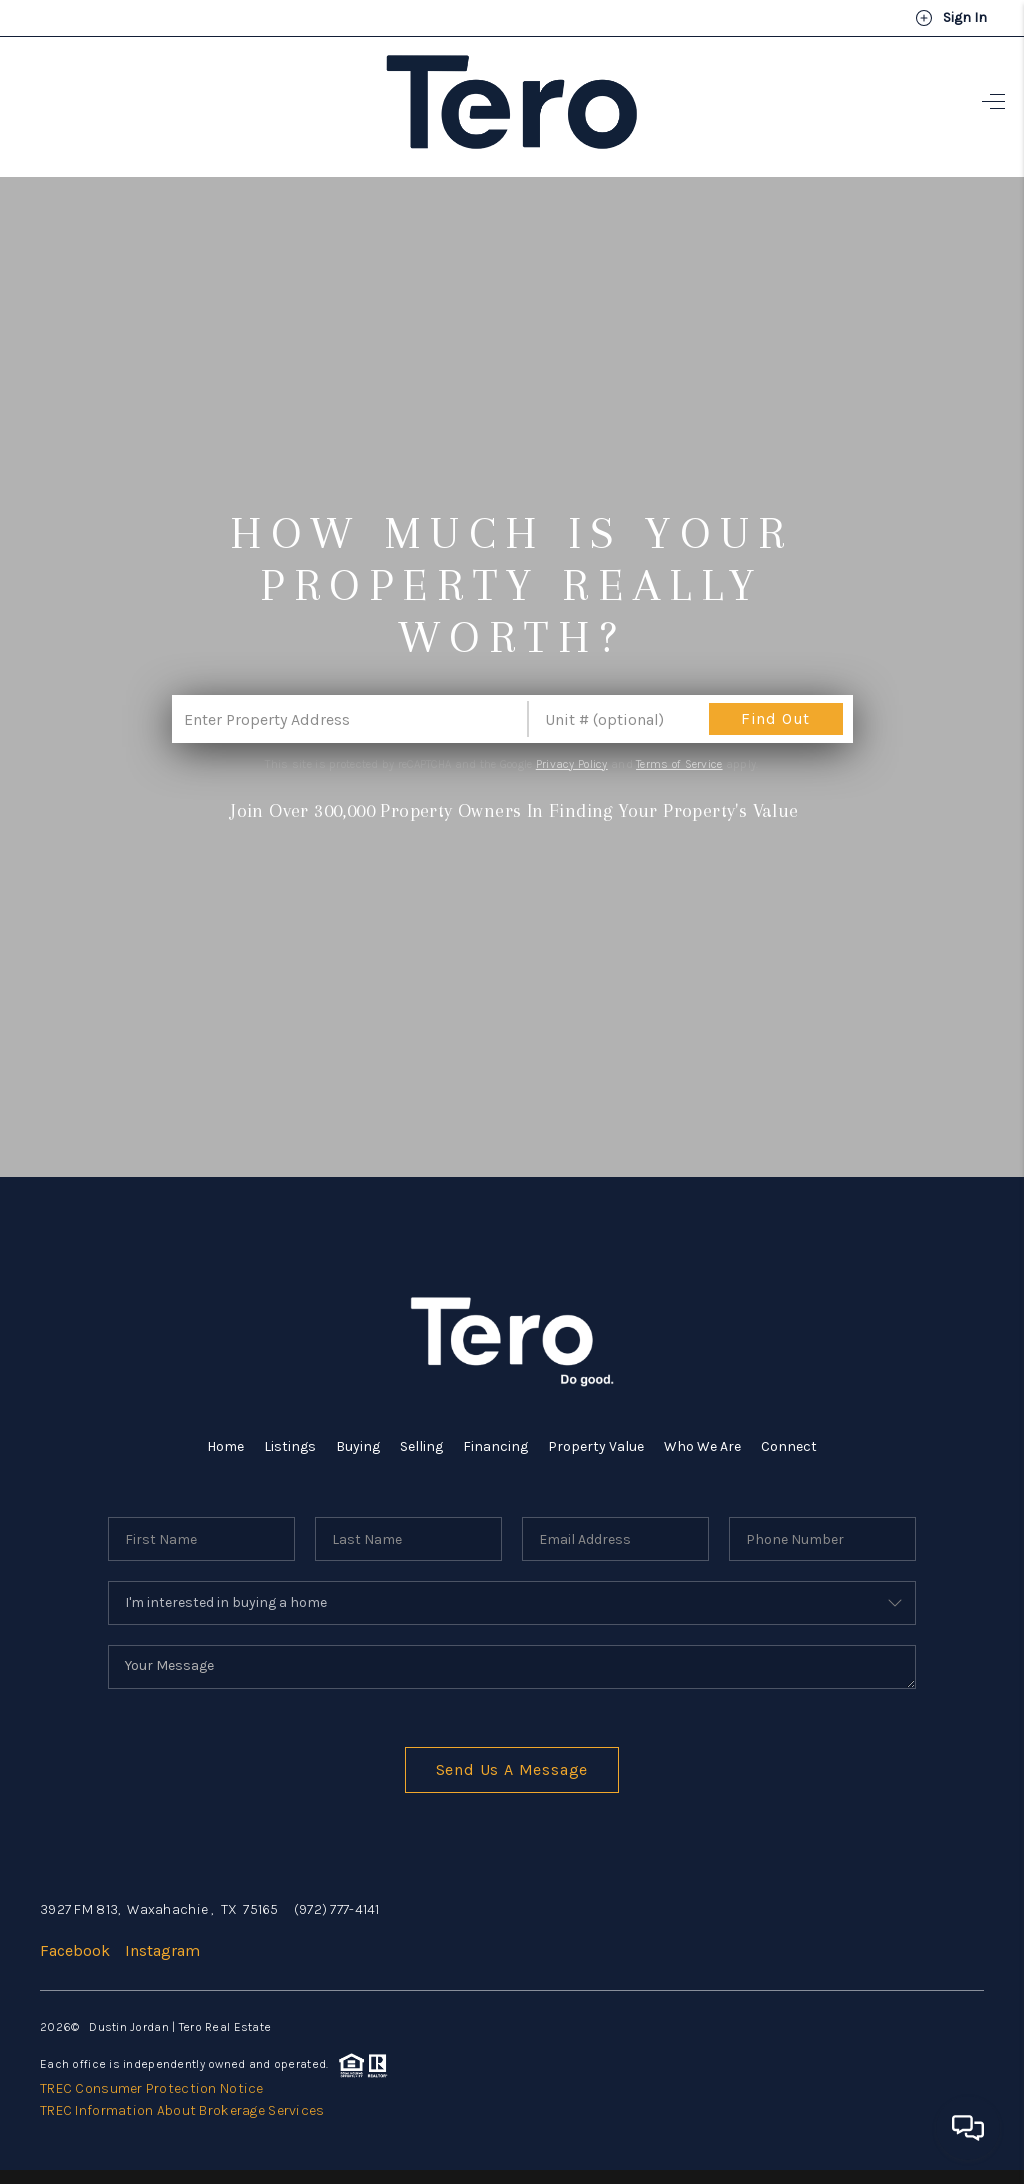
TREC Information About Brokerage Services (182, 2110)
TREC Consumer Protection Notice (152, 2088)
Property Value (596, 1446)
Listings (290, 1446)
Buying (358, 1446)
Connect (789, 1446)
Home (225, 1446)
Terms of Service (679, 764)
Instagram (162, 1950)
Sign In (951, 18)
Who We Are (702, 1446)
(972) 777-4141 (337, 1909)
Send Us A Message (512, 1769)
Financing (495, 1446)
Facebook (75, 1950)
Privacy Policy (572, 764)
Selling (421, 1446)
